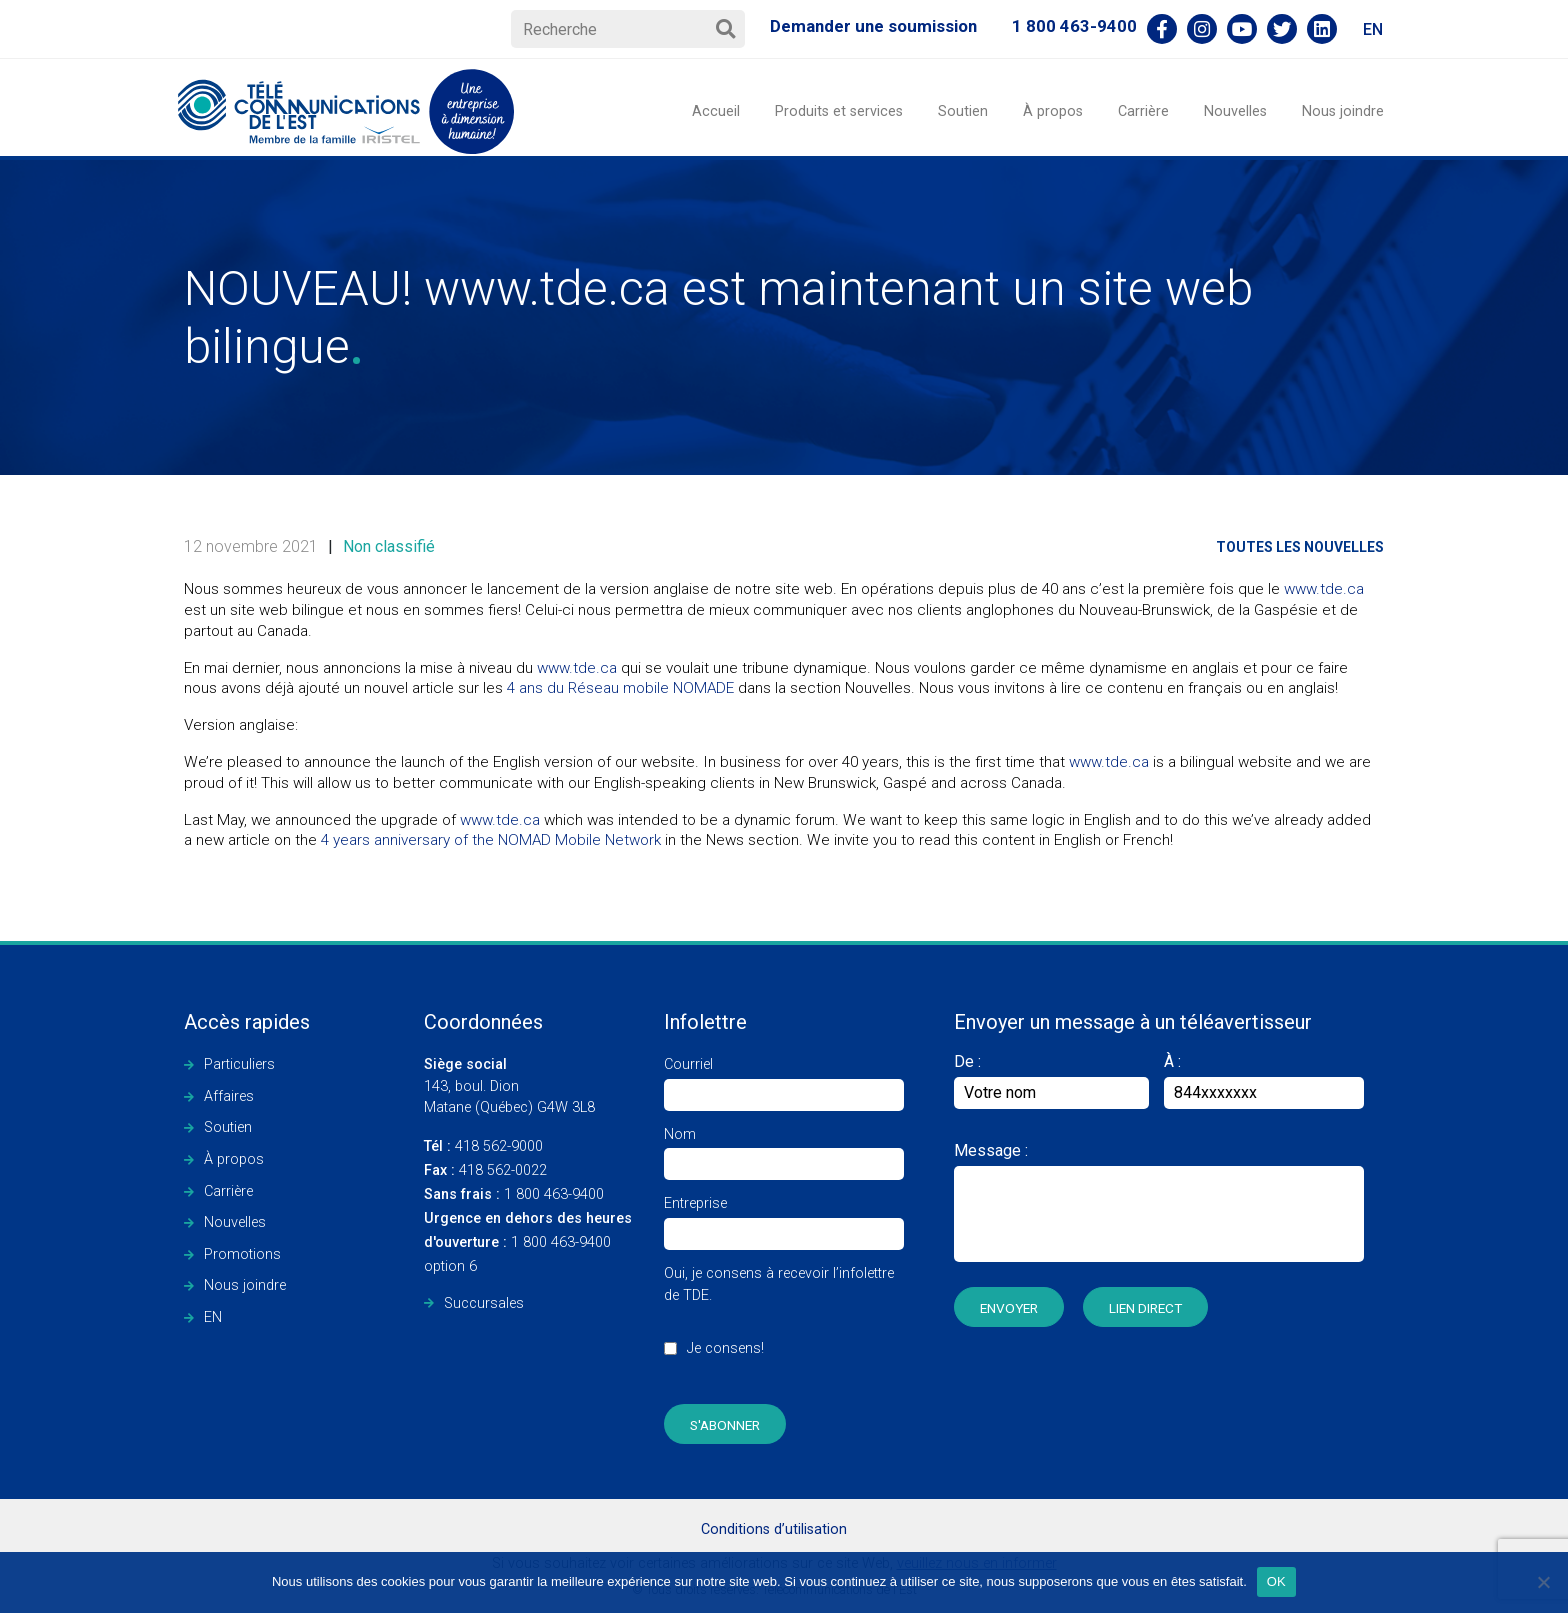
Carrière (1143, 111)
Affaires (229, 1096)
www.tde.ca (1324, 589)
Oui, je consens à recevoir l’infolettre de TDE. (784, 1321)
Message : (991, 1150)
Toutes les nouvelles (1300, 547)
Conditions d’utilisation (774, 1529)
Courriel (784, 1079)
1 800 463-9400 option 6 (528, 1242)
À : (1172, 1061)
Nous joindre (1343, 111)
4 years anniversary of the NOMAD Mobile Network (491, 840)
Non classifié (389, 547)
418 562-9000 (483, 1146)
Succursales (484, 1303)
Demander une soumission (873, 26)
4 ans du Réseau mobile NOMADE (620, 688)
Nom (784, 1149)
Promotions (242, 1254)
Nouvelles (1235, 111)
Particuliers (239, 1064)
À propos (1053, 111)
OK (1276, 1581)
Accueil (716, 111)
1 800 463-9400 (1074, 26)
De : (1051, 1080)
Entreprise (784, 1218)
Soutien (963, 111)
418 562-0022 (485, 1170)
